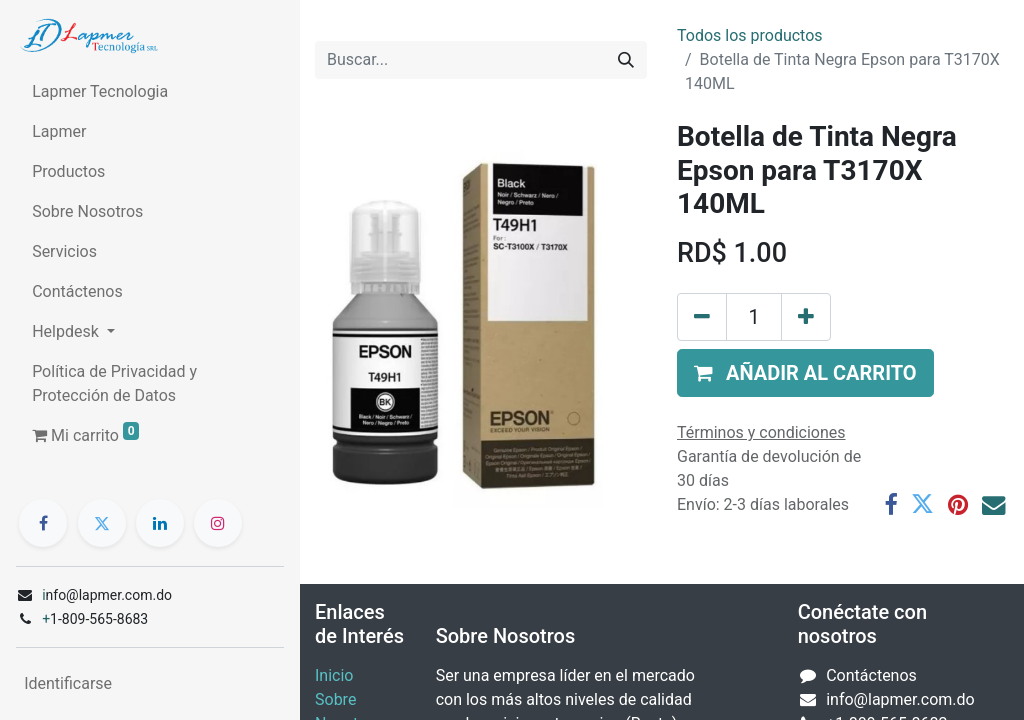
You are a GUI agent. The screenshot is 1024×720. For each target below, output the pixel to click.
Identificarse (68, 683)
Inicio (334, 675)
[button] (805, 373)
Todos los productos (750, 35)
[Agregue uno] (806, 317)
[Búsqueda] (626, 60)
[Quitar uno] (702, 317)
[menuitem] (150, 92)
